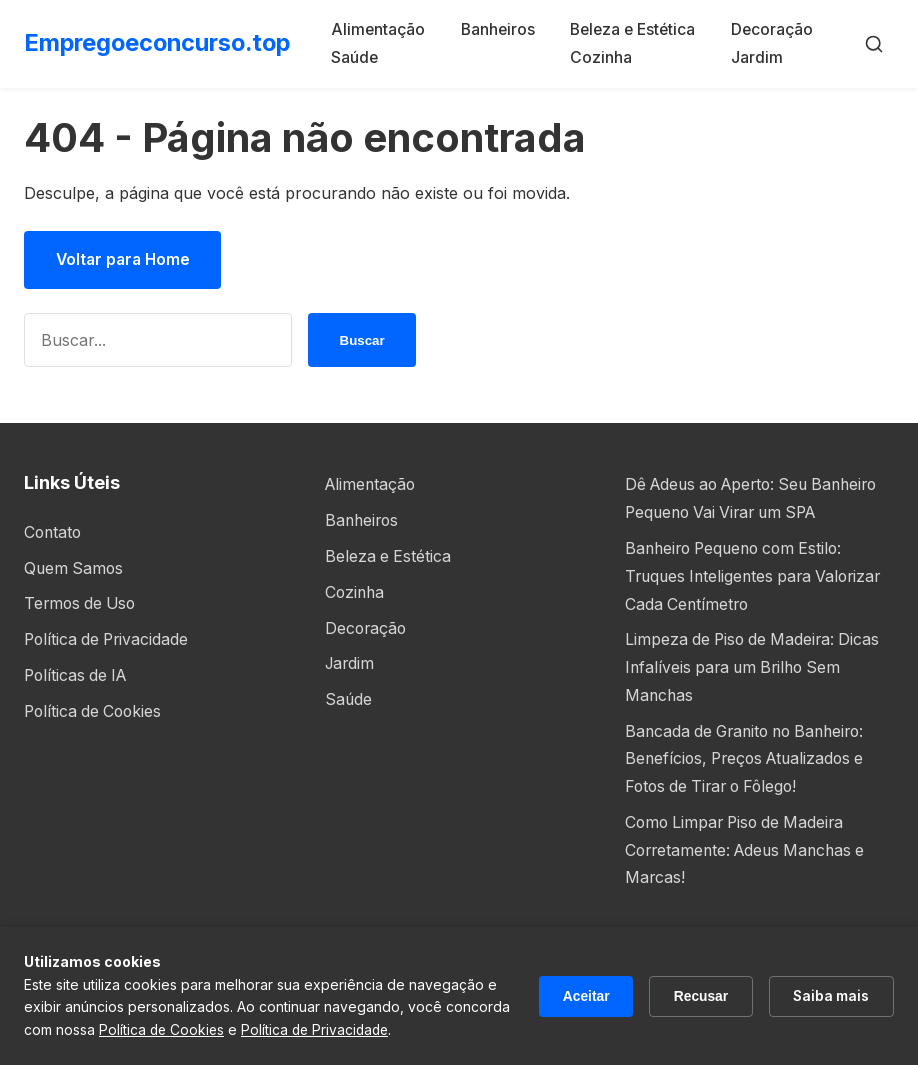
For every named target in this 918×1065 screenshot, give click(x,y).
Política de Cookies (95, 709)
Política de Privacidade (109, 638)
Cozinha (603, 56)
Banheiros (502, 29)
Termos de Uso (82, 603)
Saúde (360, 56)
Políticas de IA (78, 674)
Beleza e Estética (637, 29)
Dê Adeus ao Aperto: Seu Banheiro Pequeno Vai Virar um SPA (745, 512)
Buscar (362, 341)
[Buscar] (874, 43)
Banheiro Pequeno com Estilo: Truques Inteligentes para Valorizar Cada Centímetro (758, 602)
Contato (54, 533)
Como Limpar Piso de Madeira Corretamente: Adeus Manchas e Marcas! (750, 871)
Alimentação (384, 29)
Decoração (777, 29)
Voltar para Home (125, 260)
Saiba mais (830, 995)
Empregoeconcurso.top (162, 42)
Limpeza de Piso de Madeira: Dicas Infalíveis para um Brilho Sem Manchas (756, 692)
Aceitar (580, 996)
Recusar (697, 996)
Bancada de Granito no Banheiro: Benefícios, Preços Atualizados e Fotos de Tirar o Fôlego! (751, 781)
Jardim (761, 56)
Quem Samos (75, 568)
